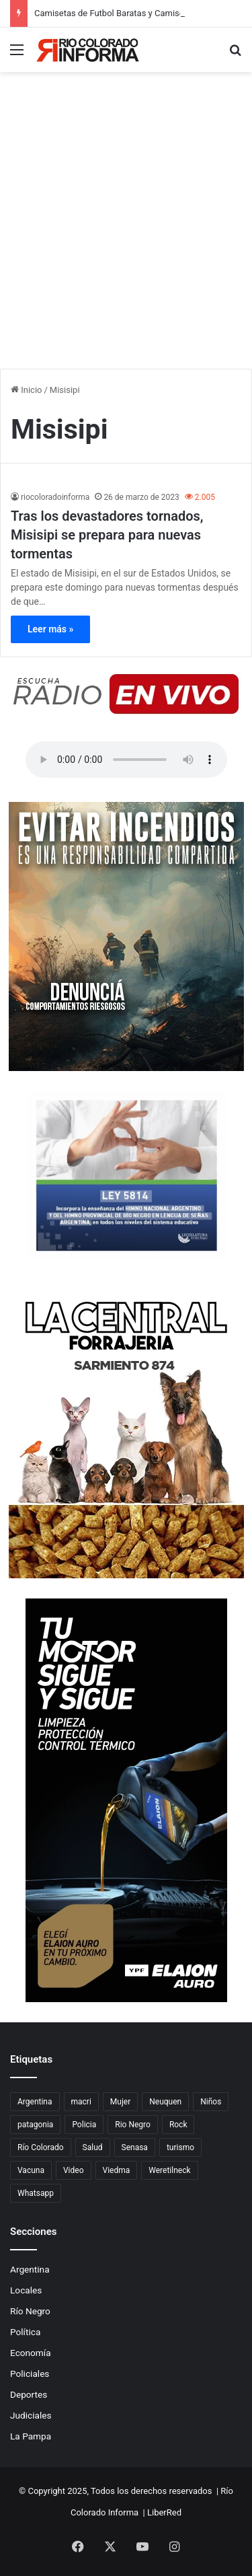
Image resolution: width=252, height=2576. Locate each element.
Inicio (26, 390)
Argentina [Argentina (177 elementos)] (34, 2101)
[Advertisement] (126, 236)
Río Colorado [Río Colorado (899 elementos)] (40, 2147)
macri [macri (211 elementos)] (81, 2101)
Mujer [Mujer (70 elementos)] (120, 2101)
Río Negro (30, 2311)
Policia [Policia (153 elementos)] (84, 2124)
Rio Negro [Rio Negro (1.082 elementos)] (133, 2124)
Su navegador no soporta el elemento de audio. (126, 759)
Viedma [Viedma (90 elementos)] (116, 2170)
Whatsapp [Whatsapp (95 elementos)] (35, 2193)
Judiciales (31, 2415)
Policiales (29, 2373)
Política (25, 2331)
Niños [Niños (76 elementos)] (210, 2101)
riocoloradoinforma (55, 497)
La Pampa (30, 2436)
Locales (26, 2290)
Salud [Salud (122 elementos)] (93, 2147)
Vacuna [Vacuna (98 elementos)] (30, 2170)
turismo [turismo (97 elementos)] (180, 2147)
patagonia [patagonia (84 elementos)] (35, 2124)
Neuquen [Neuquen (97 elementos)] (165, 2101)
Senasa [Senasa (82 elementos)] (135, 2147)
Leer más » (50, 629)
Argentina (30, 2269)
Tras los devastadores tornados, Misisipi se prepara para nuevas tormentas (107, 535)
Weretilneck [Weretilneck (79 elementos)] (169, 2170)
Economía (30, 2352)
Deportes (28, 2394)
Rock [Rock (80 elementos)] (178, 2124)
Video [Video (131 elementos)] (73, 2170)
